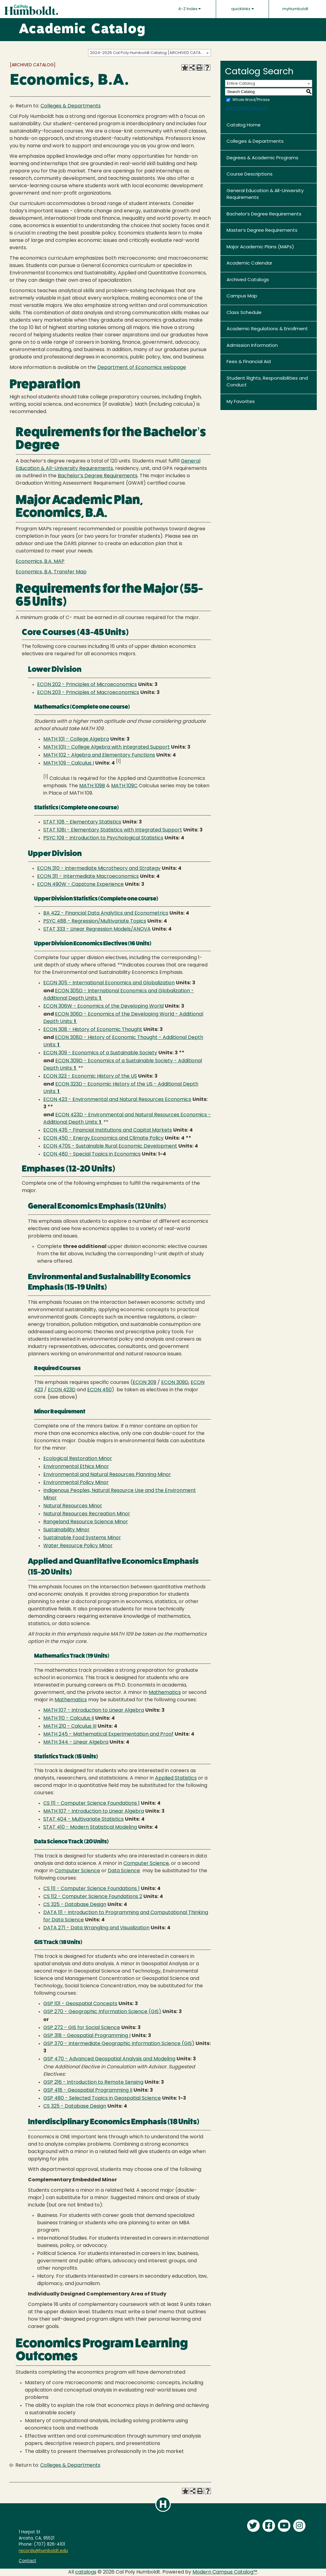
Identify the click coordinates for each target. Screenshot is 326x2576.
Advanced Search (246, 108)
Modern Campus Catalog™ (224, 2572)
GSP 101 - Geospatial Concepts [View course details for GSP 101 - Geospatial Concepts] (80, 2003)
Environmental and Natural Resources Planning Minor (107, 1474)
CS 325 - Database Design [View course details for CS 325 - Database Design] (74, 1904)
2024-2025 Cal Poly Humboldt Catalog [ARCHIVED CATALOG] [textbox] (150, 53)
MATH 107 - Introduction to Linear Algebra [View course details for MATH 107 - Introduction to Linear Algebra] (93, 1710)
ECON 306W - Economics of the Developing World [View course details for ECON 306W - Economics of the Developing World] (103, 1006)
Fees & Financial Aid (249, 362)
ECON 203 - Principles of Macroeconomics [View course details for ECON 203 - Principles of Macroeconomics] (88, 692)
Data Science (124, 1871)
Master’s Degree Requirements (262, 230)
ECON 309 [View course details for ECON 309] (144, 1382)
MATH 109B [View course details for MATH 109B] (92, 786)
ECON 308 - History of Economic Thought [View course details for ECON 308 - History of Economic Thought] (92, 1029)
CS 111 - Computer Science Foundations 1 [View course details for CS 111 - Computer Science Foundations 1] (91, 1803)
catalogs (85, 2572)
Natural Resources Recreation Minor (86, 1514)
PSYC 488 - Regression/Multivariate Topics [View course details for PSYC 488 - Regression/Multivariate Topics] (94, 921)
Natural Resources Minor (72, 1506)
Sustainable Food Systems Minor (82, 1538)
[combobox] (149, 52)
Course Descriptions (250, 174)
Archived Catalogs (248, 280)
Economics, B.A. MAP (40, 561)
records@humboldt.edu (43, 2551)
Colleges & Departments (71, 106)
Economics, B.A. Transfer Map (51, 572)
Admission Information (252, 345)
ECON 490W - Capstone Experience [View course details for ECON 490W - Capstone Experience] (80, 884)
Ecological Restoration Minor (77, 1458)
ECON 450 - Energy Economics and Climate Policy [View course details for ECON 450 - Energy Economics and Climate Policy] (103, 1138)
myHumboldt (295, 9)
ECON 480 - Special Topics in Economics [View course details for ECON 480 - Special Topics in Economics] (92, 1154)
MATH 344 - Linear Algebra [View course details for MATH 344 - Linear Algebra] (75, 1742)
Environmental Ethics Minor (76, 1466)
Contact (27, 2561)
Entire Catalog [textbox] (241, 84)
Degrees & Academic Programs (262, 158)
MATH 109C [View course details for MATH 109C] (124, 786)
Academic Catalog (82, 30)
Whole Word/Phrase (251, 100)
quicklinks (242, 9)
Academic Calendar (249, 263)
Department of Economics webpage (141, 367)
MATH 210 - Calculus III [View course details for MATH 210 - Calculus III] (69, 1726)
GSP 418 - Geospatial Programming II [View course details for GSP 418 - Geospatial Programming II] (87, 2090)
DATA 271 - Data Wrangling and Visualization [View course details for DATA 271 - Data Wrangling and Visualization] (96, 1928)
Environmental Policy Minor (76, 1482)
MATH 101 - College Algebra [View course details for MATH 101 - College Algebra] (76, 739)
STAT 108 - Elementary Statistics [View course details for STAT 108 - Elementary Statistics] (82, 822)
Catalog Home (244, 125)
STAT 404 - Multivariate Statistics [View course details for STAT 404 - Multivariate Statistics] (83, 1819)
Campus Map (242, 296)
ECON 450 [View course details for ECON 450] (99, 1390)
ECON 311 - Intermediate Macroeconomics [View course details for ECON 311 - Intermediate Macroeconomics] (88, 876)
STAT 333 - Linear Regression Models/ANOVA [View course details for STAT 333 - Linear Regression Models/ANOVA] (97, 929)
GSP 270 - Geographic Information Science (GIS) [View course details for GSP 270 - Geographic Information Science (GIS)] (102, 2011)
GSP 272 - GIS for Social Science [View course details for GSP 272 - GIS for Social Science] (81, 2027)
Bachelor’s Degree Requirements (264, 214)
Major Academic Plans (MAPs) (260, 247)
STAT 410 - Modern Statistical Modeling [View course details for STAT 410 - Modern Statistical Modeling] (90, 1827)
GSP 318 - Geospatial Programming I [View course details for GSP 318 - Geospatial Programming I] (86, 2035)
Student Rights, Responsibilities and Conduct (267, 382)
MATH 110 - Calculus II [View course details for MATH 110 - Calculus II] (68, 1718)
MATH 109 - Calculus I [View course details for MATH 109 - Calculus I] (68, 763)
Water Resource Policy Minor (78, 1546)
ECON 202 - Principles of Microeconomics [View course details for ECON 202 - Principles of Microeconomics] (87, 684)
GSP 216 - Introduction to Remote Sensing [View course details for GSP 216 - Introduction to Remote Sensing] (93, 2082)
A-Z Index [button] (189, 9)
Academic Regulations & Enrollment (267, 329)
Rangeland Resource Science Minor (85, 1522)
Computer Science (146, 1863)
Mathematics (165, 1692)
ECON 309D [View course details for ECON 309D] (174, 1382)
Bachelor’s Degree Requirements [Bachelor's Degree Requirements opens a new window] (98, 476)
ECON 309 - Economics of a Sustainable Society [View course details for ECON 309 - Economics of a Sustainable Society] (100, 1053)
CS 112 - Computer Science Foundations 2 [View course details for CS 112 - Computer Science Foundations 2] (92, 1896)
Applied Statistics (176, 1778)
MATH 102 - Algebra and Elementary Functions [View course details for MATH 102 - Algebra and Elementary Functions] (99, 755)
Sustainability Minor (66, 1530)
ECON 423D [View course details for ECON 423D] (62, 1390)
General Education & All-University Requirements (265, 194)
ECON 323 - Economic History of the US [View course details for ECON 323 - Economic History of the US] (90, 1076)
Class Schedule (244, 313)
